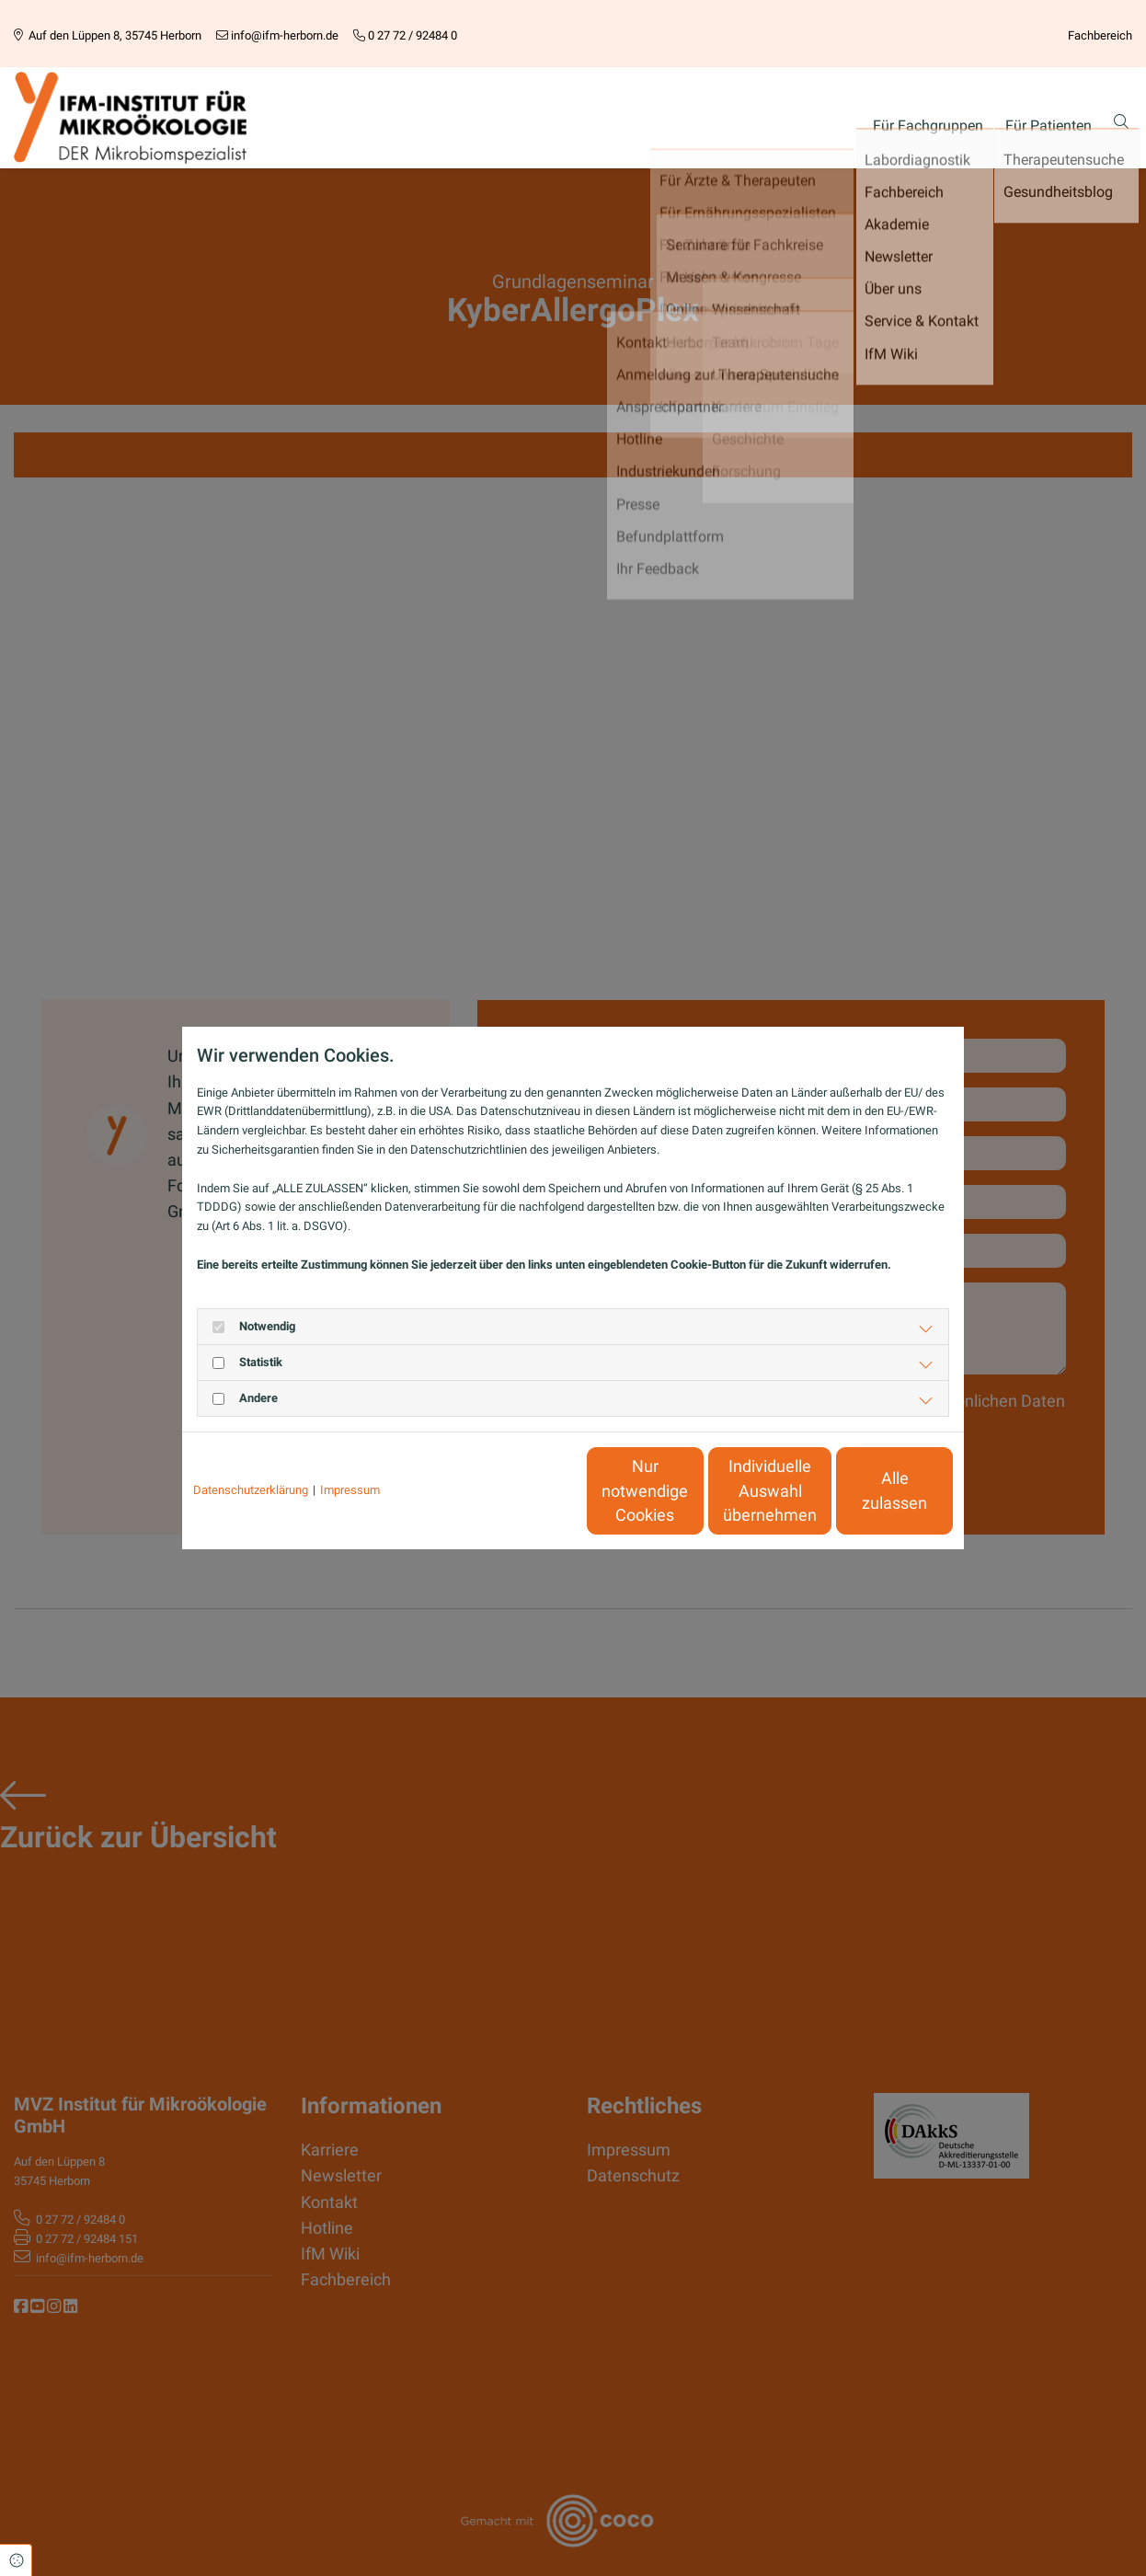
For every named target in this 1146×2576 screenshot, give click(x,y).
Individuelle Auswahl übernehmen (693, 1490)
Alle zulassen (867, 1491)
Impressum (350, 1490)
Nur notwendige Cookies (518, 1490)
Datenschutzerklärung (250, 1490)
